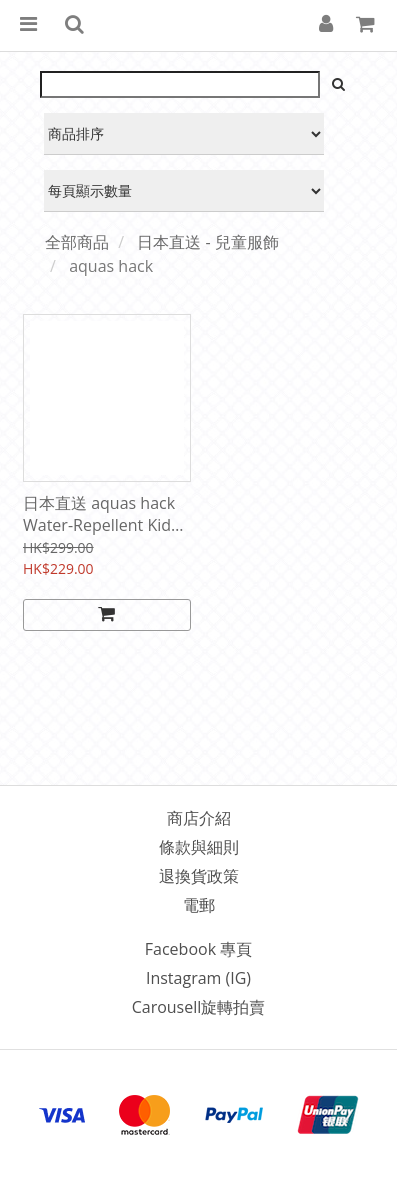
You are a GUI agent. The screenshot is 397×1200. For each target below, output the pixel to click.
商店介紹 (199, 818)
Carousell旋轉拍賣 (199, 1007)
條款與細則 (199, 847)
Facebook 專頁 (198, 949)
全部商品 (77, 242)
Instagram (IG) (198, 978)
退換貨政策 (199, 876)
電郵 (199, 905)
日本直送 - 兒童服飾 (207, 242)
